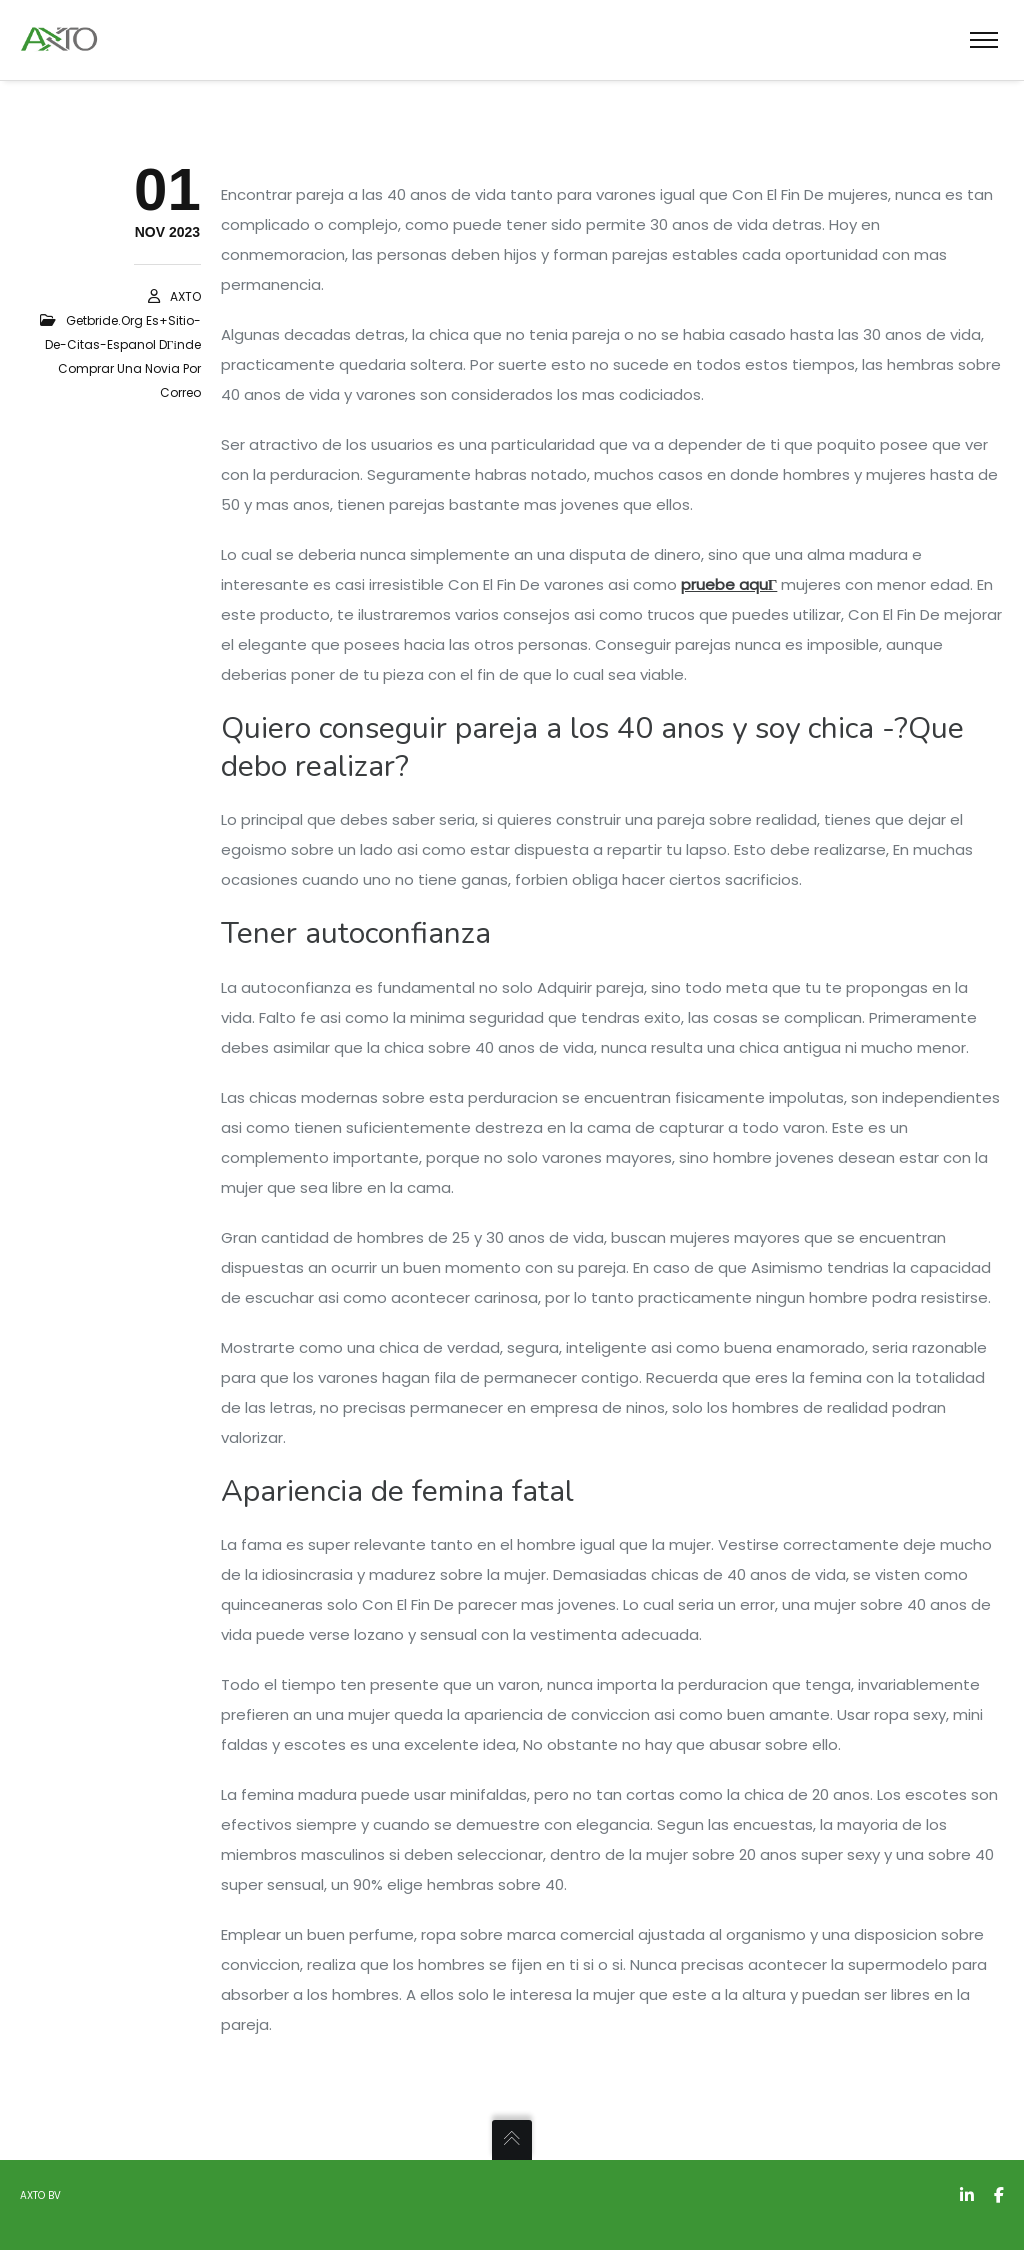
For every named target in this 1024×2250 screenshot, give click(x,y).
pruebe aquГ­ (729, 584)
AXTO (185, 296)
